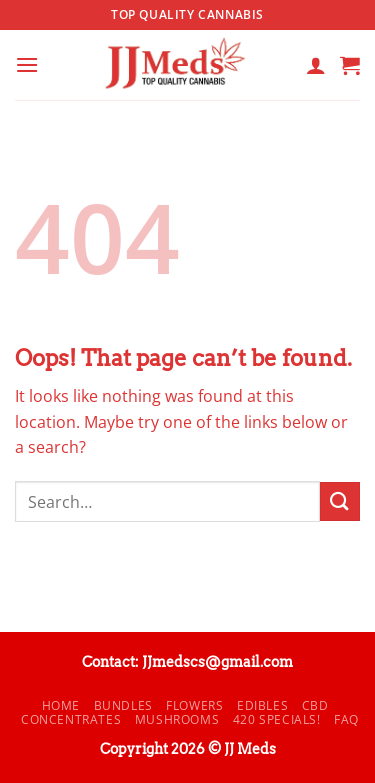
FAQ (346, 719)
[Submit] (340, 501)
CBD (315, 705)
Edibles (262, 705)
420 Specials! (277, 719)
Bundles (123, 705)
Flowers (194, 705)
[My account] (316, 65)
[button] (27, 64)
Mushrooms (177, 719)
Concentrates (71, 719)
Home (61, 705)
